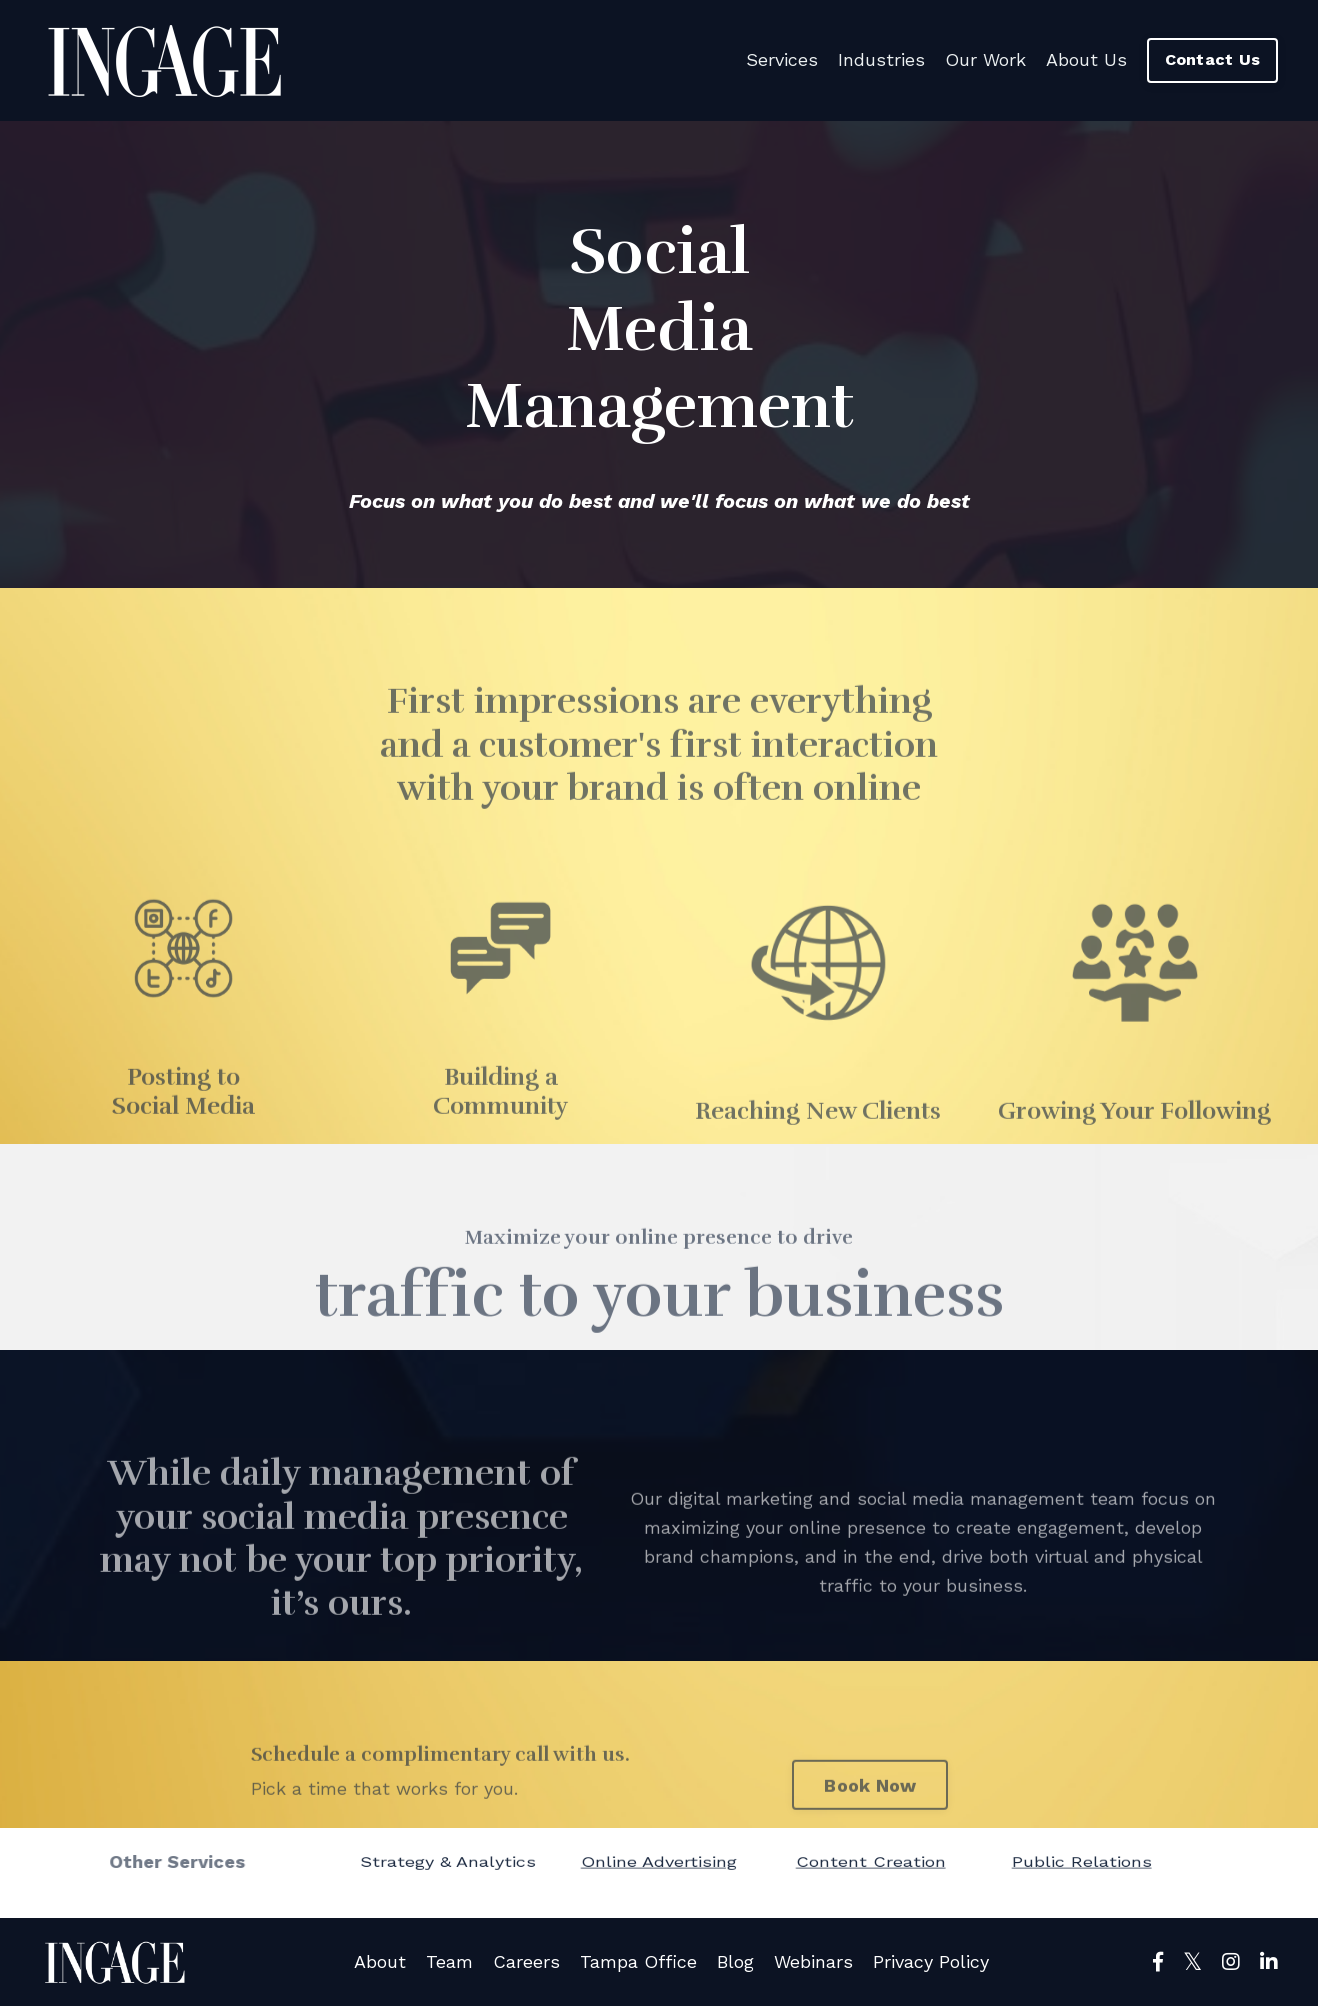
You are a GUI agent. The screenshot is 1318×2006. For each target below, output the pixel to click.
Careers (526, 1961)
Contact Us (1213, 59)
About (380, 1961)
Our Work (985, 59)
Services (782, 59)
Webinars (813, 1961)
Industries (881, 59)
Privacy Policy (931, 1961)
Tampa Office (638, 1961)
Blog (735, 1961)
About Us (1086, 59)
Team (449, 1961)
